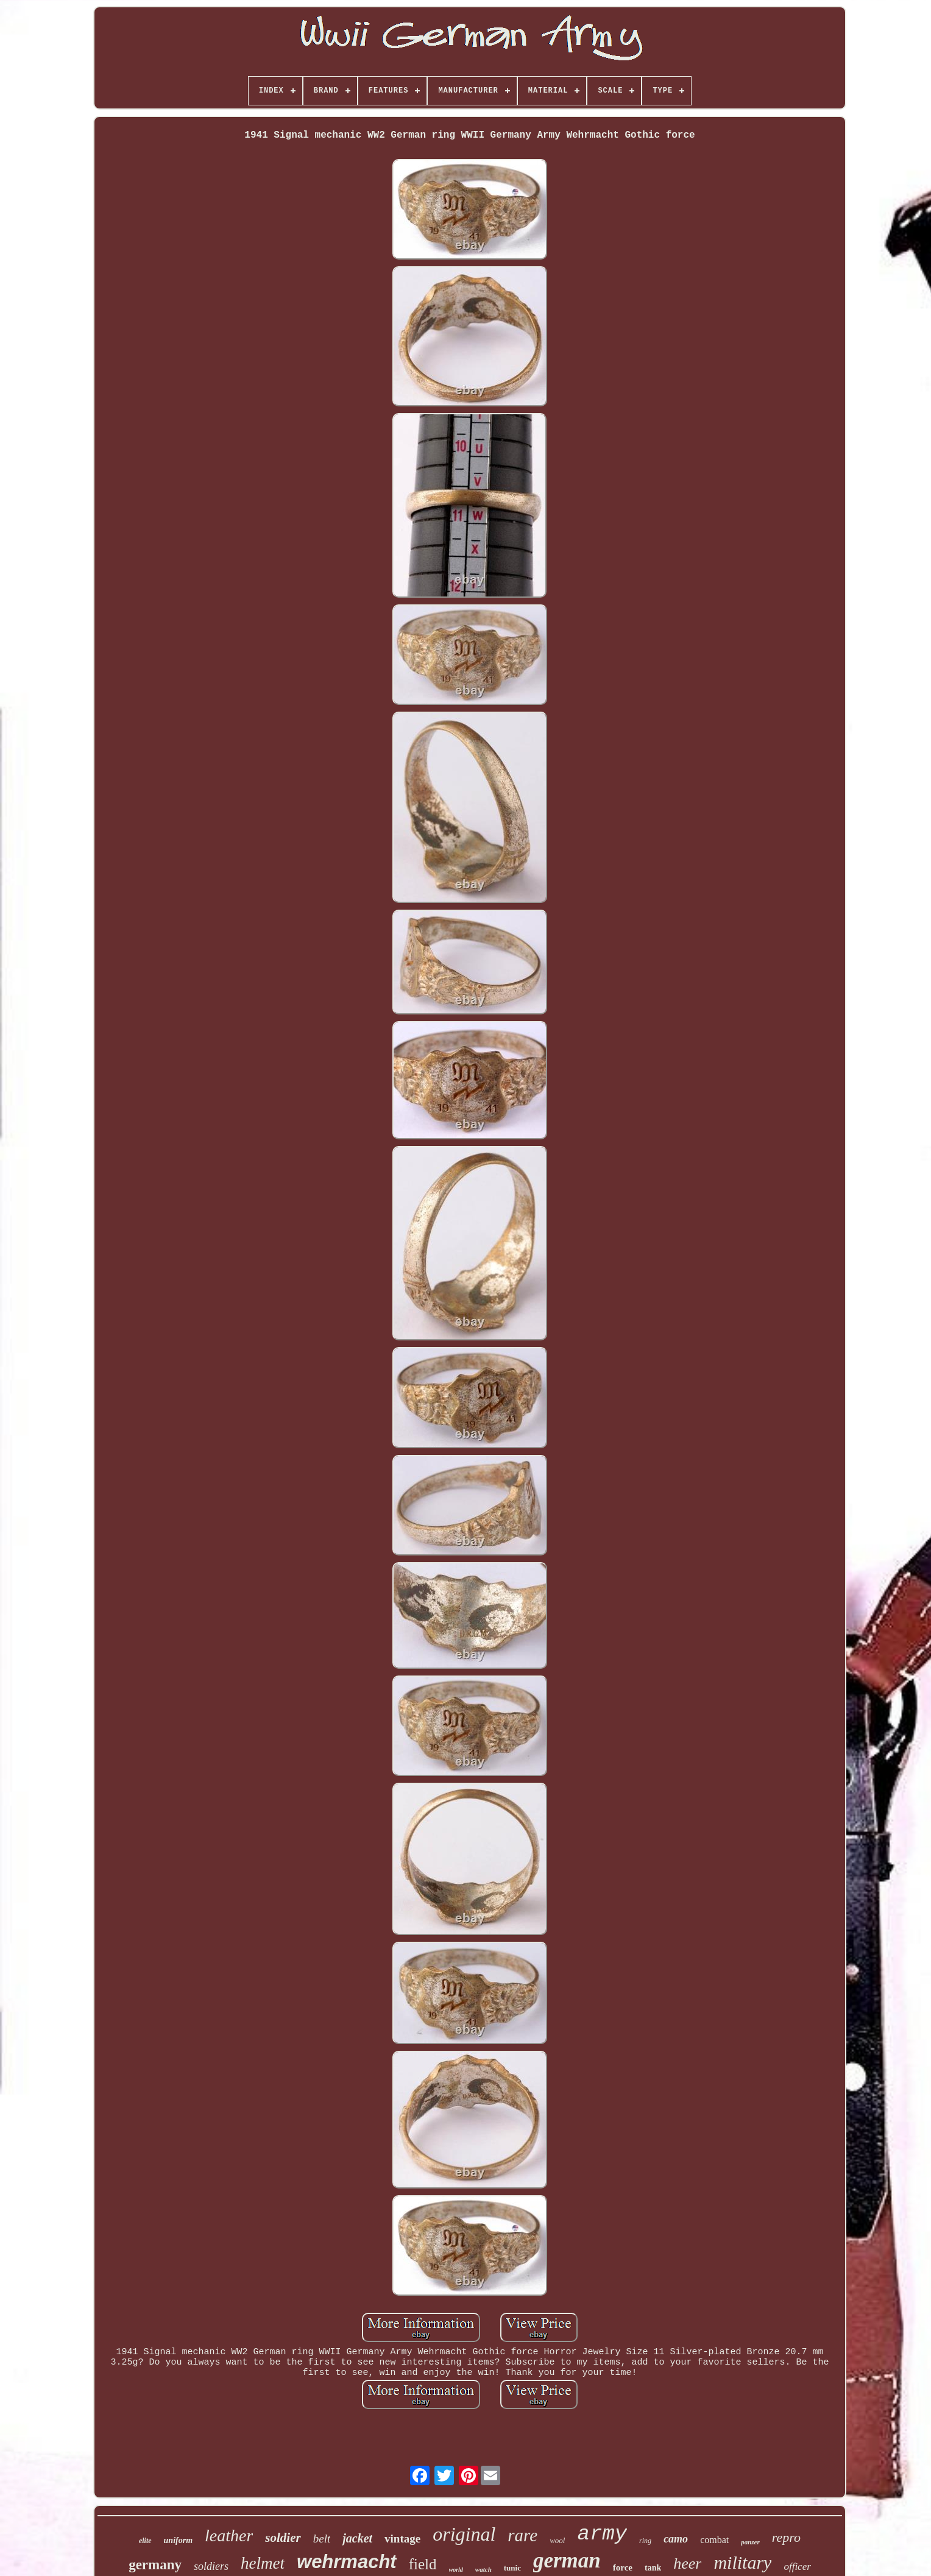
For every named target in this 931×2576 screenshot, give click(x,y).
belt (322, 2538)
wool (557, 2540)
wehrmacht (347, 2561)
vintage (402, 2538)
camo (676, 2539)
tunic (512, 2567)
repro (786, 2537)
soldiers (211, 2566)
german (567, 2560)
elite (145, 2540)
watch (483, 2569)
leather (229, 2535)
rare (522, 2535)
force (622, 2567)
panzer (750, 2542)
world (456, 2569)
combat (714, 2540)
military (742, 2562)
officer (797, 2566)
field (423, 2564)
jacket (357, 2538)
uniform (178, 2540)
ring (645, 2540)
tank (653, 2567)
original (464, 2534)
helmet (263, 2563)
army (602, 2534)
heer (687, 2563)
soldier (282, 2537)
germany (155, 2564)
